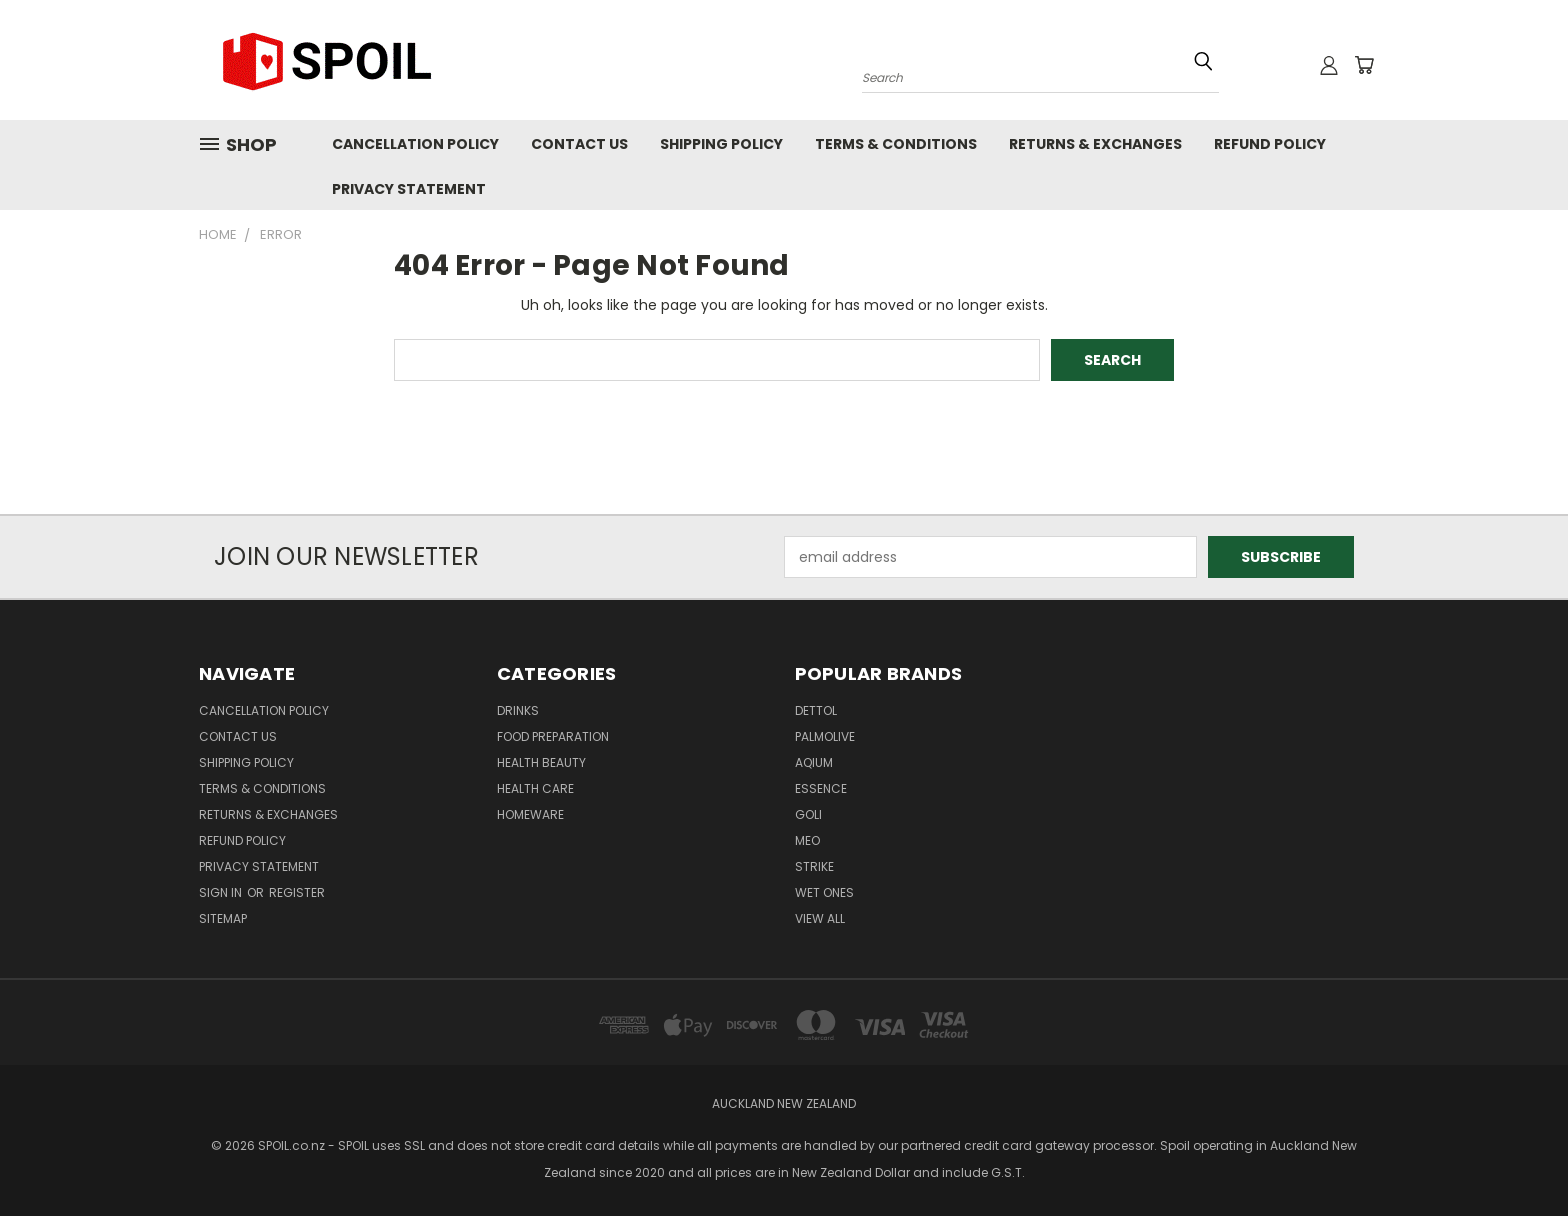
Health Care (535, 788)
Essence (821, 788)
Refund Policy (1270, 144)
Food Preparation (553, 736)
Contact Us (579, 144)
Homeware (530, 814)
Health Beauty (541, 762)
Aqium (814, 762)
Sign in (222, 892)
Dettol (816, 710)
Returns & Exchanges (1095, 144)
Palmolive (825, 736)
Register (297, 892)
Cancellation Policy (415, 144)
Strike (814, 866)
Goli (808, 814)
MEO (807, 840)
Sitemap (223, 918)
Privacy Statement (409, 189)
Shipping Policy (721, 144)
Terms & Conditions (896, 144)
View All (820, 918)
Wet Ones (824, 892)
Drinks (518, 710)
